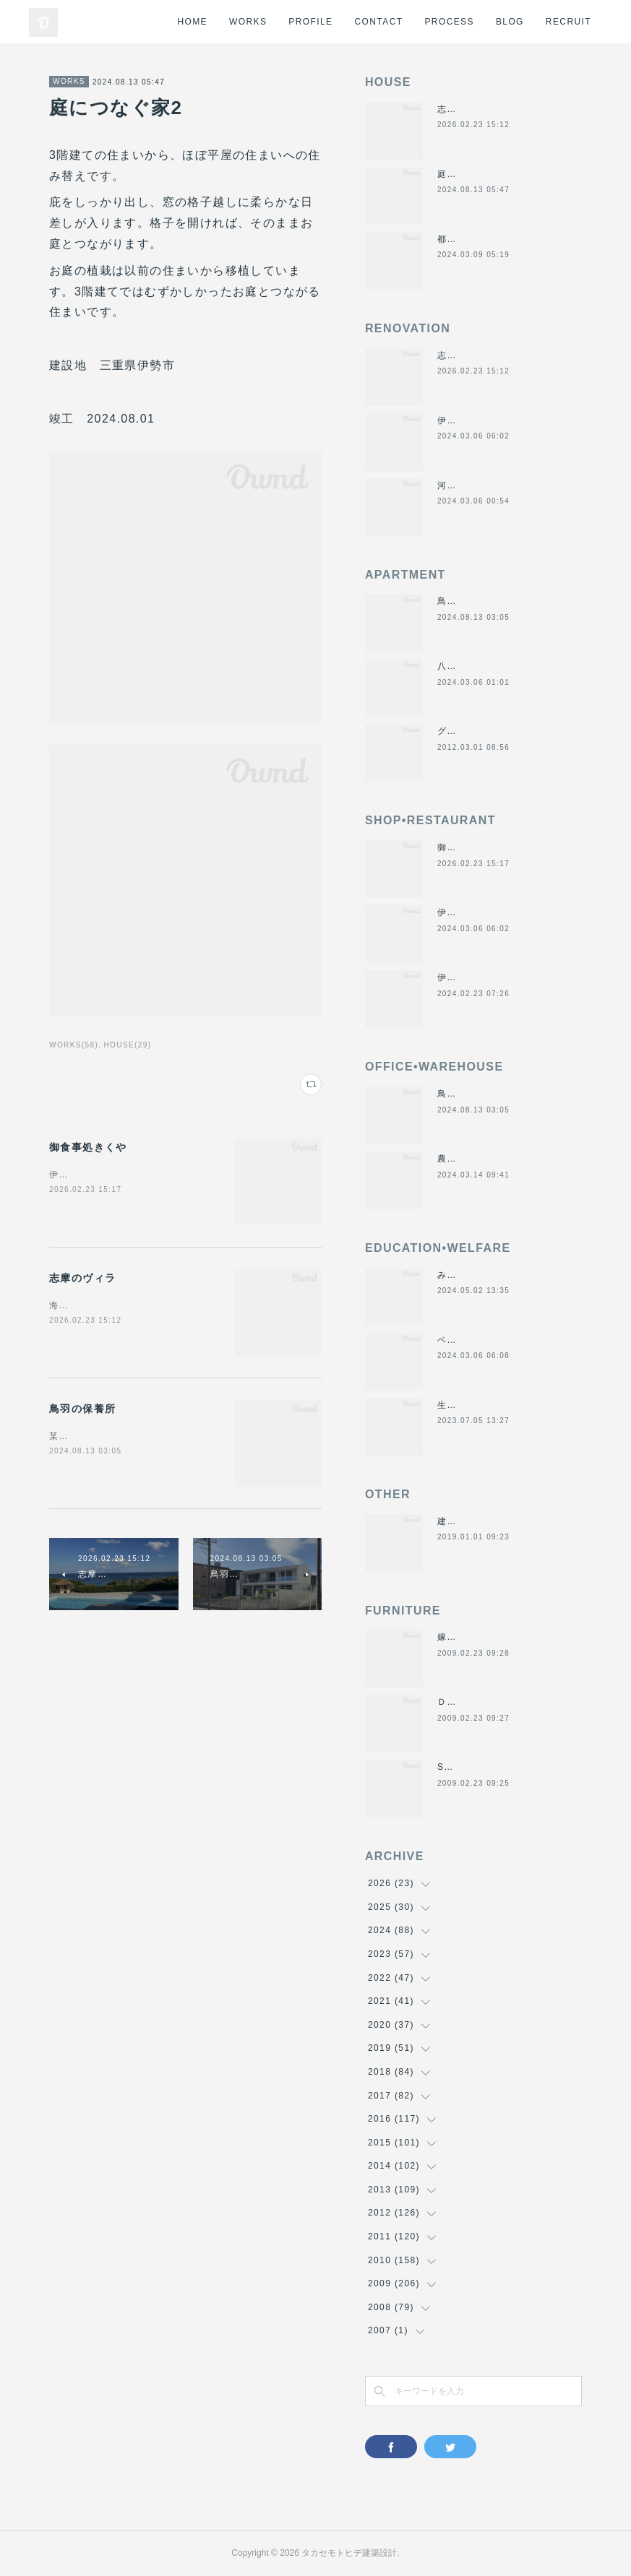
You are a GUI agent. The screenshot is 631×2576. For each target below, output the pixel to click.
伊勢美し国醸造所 (476, 977)
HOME (192, 22)
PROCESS (448, 22)
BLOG (510, 22)
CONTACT (379, 22)
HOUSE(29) (127, 1045)
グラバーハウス (471, 731)
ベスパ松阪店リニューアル (495, 1340)
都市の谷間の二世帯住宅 (490, 239)
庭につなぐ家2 (469, 174)
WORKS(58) (73, 1045)
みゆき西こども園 (476, 1275)
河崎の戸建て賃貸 (476, 485)
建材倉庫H (460, 1521)
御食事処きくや (88, 1147)
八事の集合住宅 (471, 666)
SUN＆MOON (468, 1767)
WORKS (248, 22)
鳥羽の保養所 (82, 1408)
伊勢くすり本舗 (471, 420)
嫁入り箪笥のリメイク (485, 1637)
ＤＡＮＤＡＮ (466, 1702)
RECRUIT (568, 22)
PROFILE (310, 22)
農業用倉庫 (461, 1159)
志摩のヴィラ (82, 1278)
